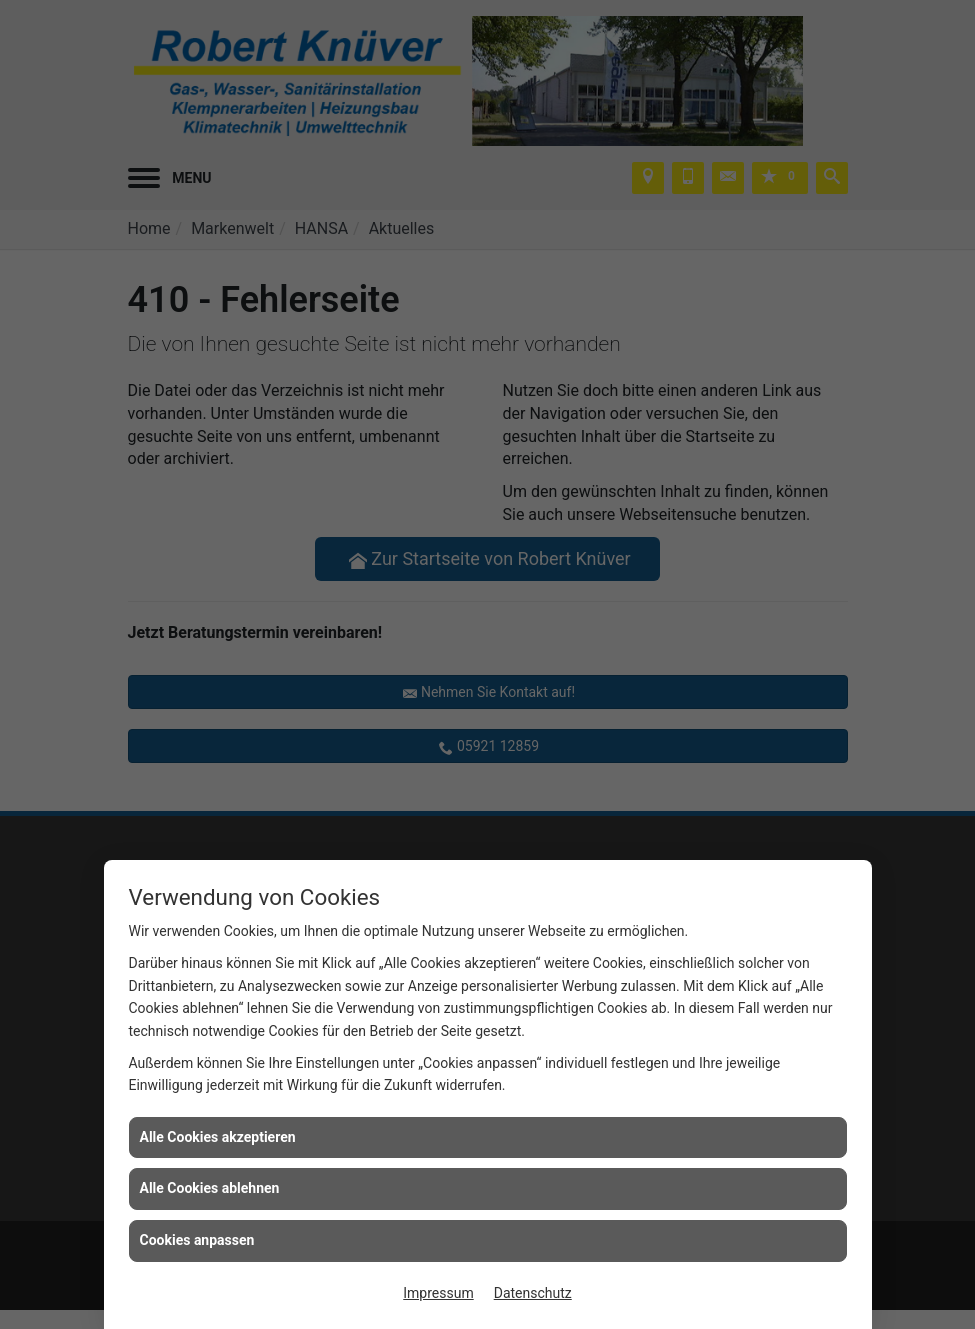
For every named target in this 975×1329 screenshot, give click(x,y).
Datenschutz (533, 1293)
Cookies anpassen (197, 1240)
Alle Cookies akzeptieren (218, 1137)
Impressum (438, 1293)
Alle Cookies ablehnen (210, 1188)
